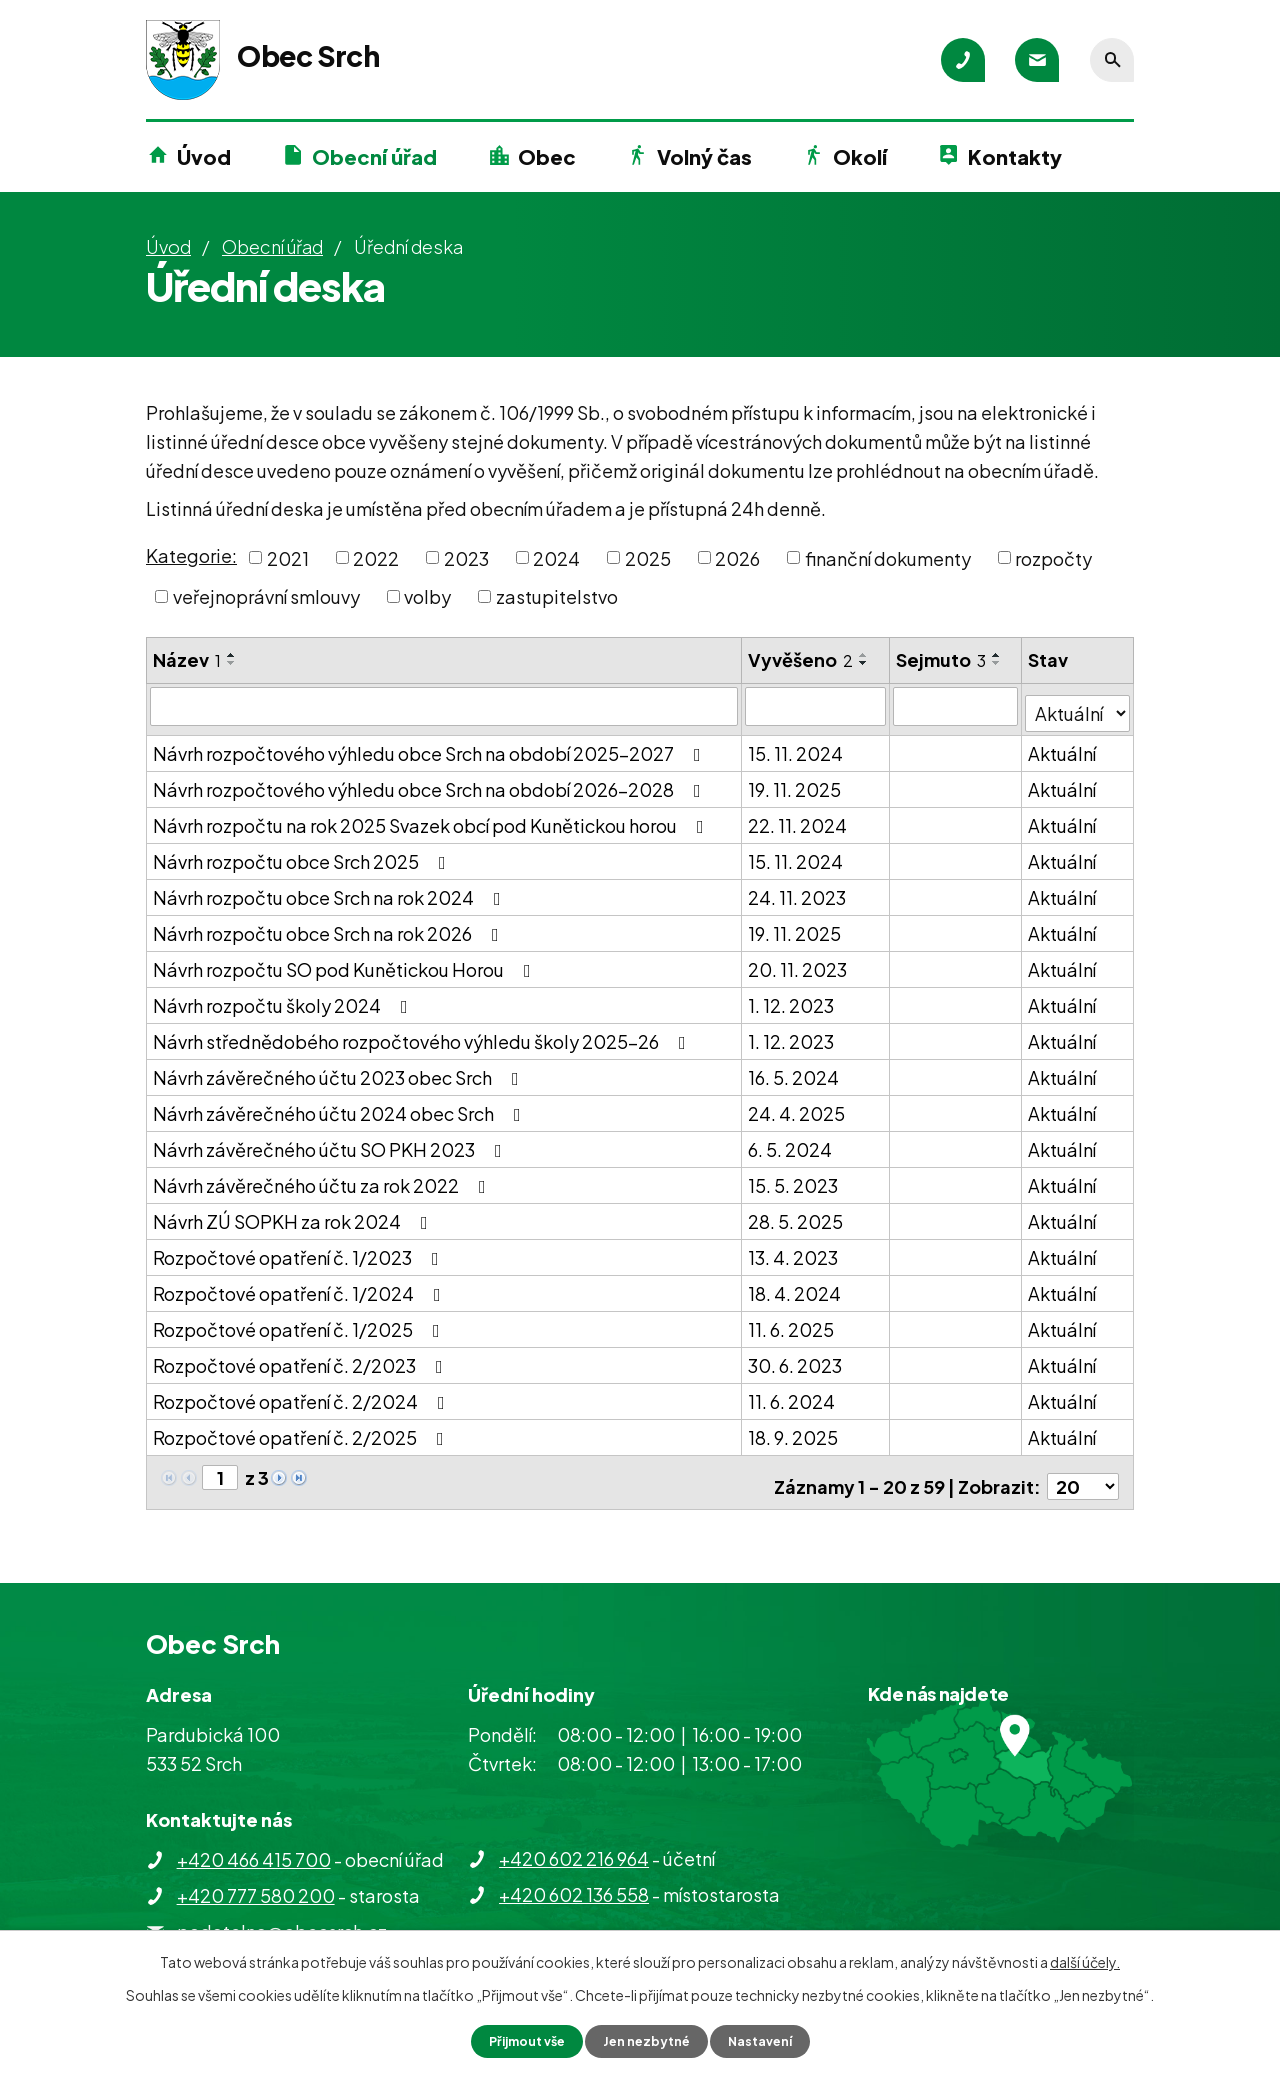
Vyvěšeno (801, 659)
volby (427, 596)
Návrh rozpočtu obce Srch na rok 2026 (330, 926)
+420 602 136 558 (574, 1878)
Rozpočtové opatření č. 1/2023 (300, 1250)
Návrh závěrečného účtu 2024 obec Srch (341, 1106)
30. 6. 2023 (796, 1358)
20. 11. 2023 (798, 962)
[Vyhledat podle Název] (444, 706)
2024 (556, 557)
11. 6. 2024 (792, 1394)
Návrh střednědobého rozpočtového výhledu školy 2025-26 (423, 1034)
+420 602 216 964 (574, 1842)
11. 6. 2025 (792, 1322)
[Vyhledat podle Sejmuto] (956, 706)
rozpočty (1053, 557)
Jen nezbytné (648, 2040)
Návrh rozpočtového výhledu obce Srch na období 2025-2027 (431, 746)
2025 (648, 557)
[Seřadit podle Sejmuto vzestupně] (998, 655)
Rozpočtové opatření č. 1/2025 (300, 1322)
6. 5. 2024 (791, 1142)
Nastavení (770, 2040)
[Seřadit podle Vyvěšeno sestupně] (865, 663)
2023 (466, 557)
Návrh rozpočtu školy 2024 (284, 998)
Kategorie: (191, 555)
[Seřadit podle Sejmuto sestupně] (998, 663)
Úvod (204, 156)
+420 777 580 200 (256, 1879)
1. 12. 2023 (792, 998)
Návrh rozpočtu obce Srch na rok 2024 (331, 890)
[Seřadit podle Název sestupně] (232, 663)
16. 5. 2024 (794, 1070)
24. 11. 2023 (798, 890)
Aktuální (1063, 746)
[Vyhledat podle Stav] (1078, 705)
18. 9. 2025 (794, 1430)
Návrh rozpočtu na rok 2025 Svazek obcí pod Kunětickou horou (432, 818)
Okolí (860, 156)
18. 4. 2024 (795, 1286)
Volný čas (704, 156)
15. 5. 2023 (794, 1178)
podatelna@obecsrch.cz (282, 1915)
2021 (288, 557)
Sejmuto (942, 659)
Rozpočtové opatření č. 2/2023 (302, 1358)
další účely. (1085, 1960)
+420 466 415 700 (254, 1843)
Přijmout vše (518, 2040)
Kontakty (1015, 156)
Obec (547, 156)
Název (187, 659)
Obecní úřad (374, 156)
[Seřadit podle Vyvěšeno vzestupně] (865, 655)
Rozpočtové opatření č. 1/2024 (301, 1286)
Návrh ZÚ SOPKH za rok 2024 (294, 1214)
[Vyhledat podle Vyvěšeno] (816, 706)
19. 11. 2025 (795, 782)
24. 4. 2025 (797, 1106)
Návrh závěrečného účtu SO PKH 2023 (331, 1142)
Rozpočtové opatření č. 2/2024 (303, 1394)
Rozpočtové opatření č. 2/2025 (302, 1430)
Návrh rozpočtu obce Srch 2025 (303, 854)
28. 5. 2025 (796, 1214)
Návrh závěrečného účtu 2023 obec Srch (340, 1070)
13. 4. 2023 (794, 1250)
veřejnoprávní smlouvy (266, 596)
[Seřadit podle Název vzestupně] (232, 655)
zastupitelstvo (557, 596)
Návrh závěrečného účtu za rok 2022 (323, 1178)
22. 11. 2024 (798, 818)
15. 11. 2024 (796, 746)
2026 (737, 557)
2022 (376, 557)
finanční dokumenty (888, 557)
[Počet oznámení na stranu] (1083, 1471)
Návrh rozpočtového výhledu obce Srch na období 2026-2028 (431, 782)
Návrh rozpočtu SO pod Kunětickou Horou (346, 962)
